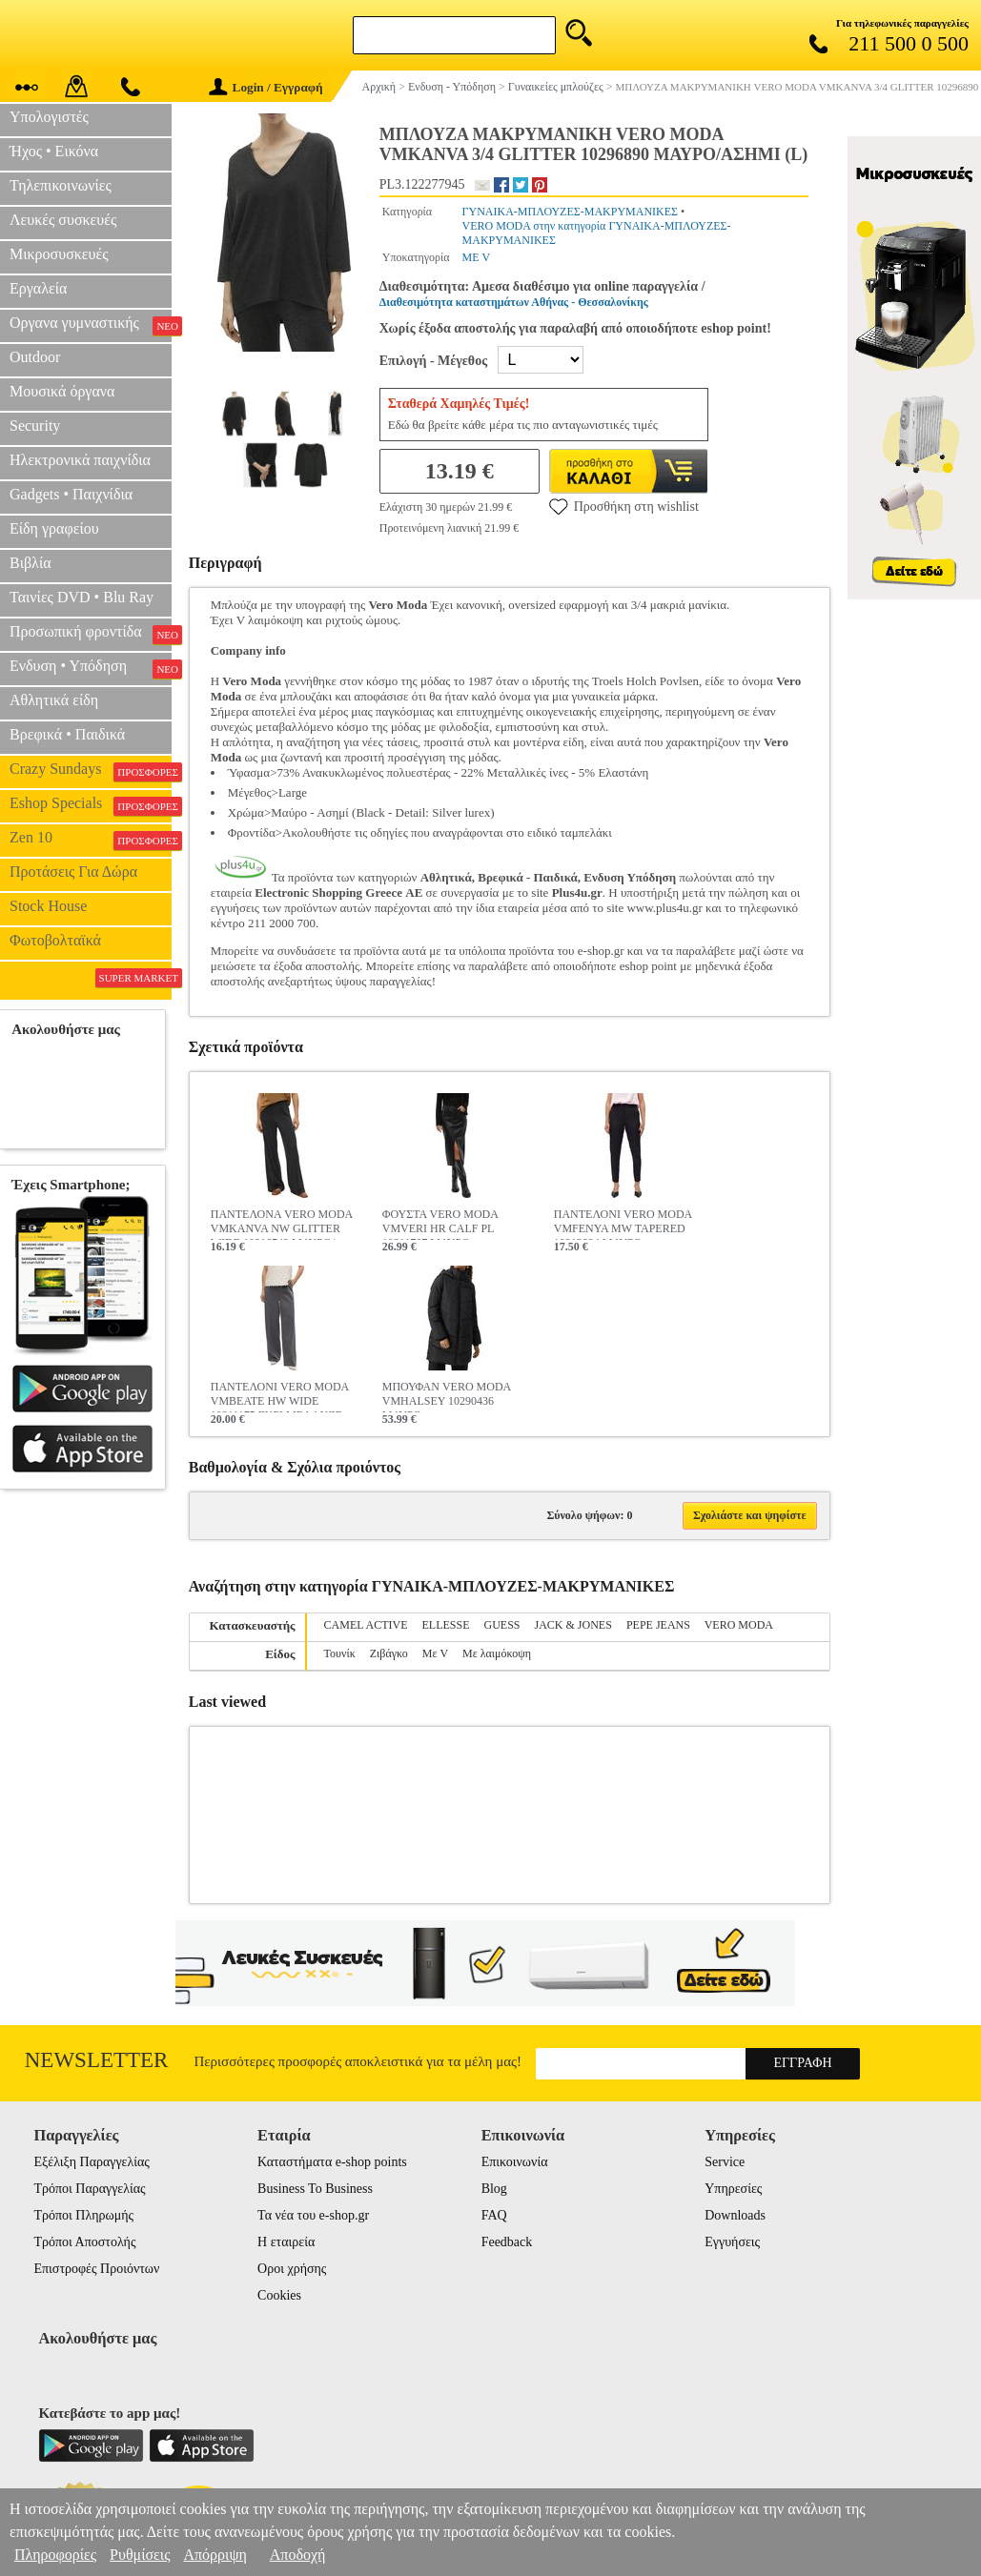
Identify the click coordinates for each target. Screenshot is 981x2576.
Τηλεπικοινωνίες (61, 185)
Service (725, 2162)
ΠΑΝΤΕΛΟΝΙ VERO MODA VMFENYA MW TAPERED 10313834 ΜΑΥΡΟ (623, 1223)
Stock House (48, 906)
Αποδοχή (298, 2554)
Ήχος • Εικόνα (54, 151)
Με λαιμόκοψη (496, 1653)
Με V (435, 1653)
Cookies (279, 2295)
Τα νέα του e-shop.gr (313, 2215)
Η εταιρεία (286, 2242)
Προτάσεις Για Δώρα (73, 871)
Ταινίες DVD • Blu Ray (81, 597)
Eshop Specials (91, 805)
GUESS (502, 1625)
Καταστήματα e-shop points (332, 2162)
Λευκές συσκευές (63, 220)
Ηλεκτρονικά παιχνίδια (80, 460)
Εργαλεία (38, 288)
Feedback (507, 2242)
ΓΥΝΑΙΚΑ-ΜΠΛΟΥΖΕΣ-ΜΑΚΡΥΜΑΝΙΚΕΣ (570, 211)
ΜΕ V (476, 257)
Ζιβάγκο (389, 1653)
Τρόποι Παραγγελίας (89, 2188)
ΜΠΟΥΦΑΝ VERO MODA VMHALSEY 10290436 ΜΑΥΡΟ (446, 1396)
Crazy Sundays (91, 771)
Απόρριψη (214, 2554)
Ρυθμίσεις (140, 2554)
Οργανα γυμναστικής (91, 324)
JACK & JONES (573, 1625)
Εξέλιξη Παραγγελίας (91, 2162)
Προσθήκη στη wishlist (624, 506)
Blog (494, 2188)
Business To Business (315, 2188)
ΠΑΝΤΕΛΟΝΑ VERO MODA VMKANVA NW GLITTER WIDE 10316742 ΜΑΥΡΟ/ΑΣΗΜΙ (282, 1223)
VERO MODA (739, 1625)
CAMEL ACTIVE (366, 1625)
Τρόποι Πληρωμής (83, 2215)
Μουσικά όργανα (62, 391)
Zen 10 (91, 839)
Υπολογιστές (49, 117)
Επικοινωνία (514, 2162)
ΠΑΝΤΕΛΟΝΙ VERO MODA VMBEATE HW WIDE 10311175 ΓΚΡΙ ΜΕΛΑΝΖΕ (280, 1396)
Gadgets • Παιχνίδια (71, 494)
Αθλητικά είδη (54, 700)
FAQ (494, 2215)
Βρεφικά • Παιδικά (67, 734)
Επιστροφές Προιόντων (96, 2269)
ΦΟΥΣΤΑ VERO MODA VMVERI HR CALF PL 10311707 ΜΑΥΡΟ (440, 1223)
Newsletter (97, 2060)
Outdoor (35, 357)
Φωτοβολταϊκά (55, 940)
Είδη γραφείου (54, 528)
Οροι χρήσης (291, 2269)
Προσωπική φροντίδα (91, 633)
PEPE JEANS (658, 1625)
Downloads (735, 2215)
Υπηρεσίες (733, 2188)
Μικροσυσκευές (59, 254)
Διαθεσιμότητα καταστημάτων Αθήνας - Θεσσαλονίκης (513, 302)
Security (35, 425)
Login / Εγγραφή (266, 87)
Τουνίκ (340, 1653)
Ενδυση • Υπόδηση (91, 668)
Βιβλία (30, 563)
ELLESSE (446, 1625)
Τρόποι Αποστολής (84, 2242)
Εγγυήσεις (732, 2242)
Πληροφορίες (55, 2554)
